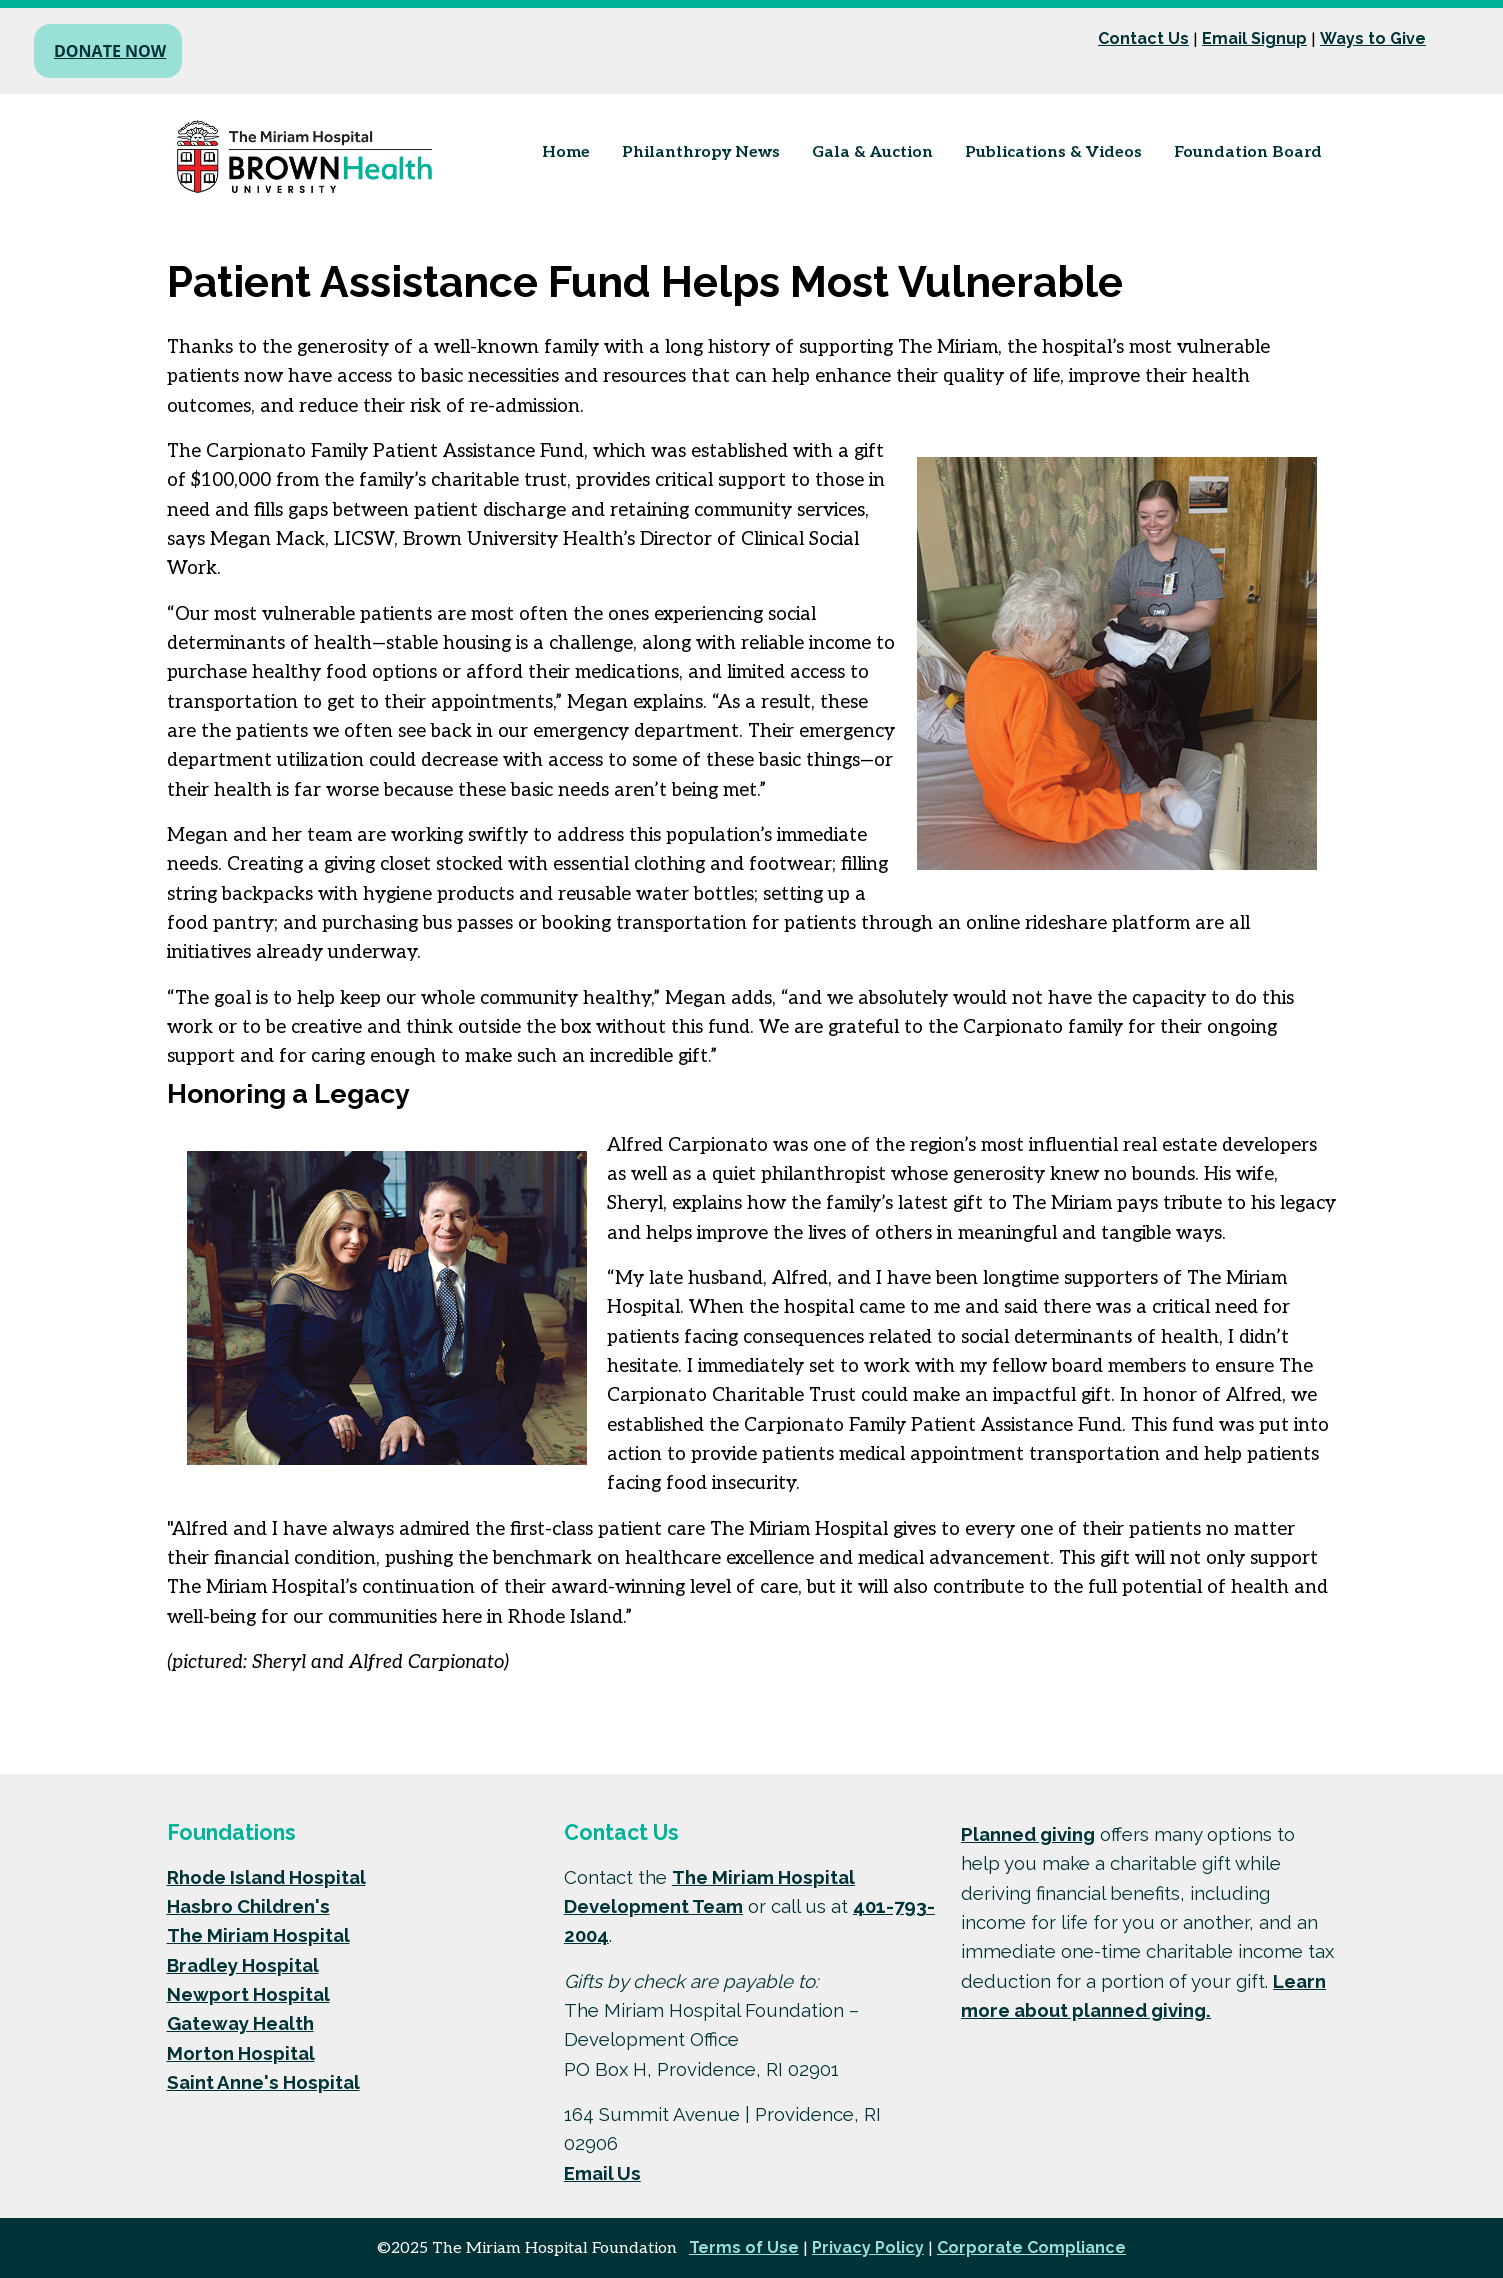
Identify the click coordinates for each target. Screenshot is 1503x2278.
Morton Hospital (241, 2053)
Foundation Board (1248, 152)
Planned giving (1028, 1834)
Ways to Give (1373, 38)
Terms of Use (744, 2247)
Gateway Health (240, 2023)
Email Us (602, 2173)
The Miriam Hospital (258, 1935)
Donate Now (110, 51)
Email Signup (1254, 38)
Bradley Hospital (243, 1965)
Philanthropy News (701, 152)
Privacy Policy (868, 2247)
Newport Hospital (248, 1994)
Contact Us (1143, 38)
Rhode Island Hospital (266, 1877)
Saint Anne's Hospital (263, 2082)
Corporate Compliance (1031, 2247)
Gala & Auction (872, 152)
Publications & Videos (1053, 152)
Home (566, 152)
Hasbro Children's (248, 1906)
